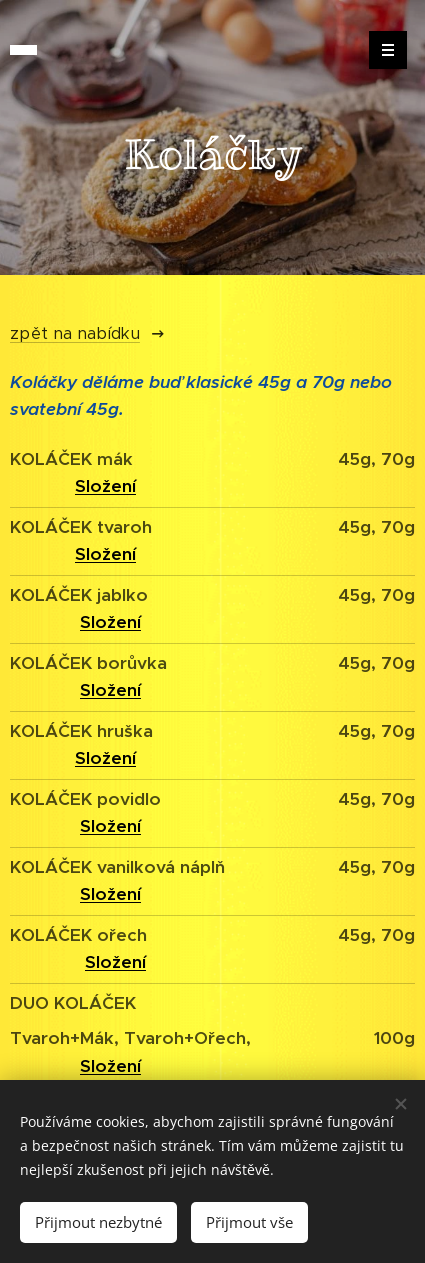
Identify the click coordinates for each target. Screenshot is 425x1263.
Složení (110, 894)
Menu (381, 50)
